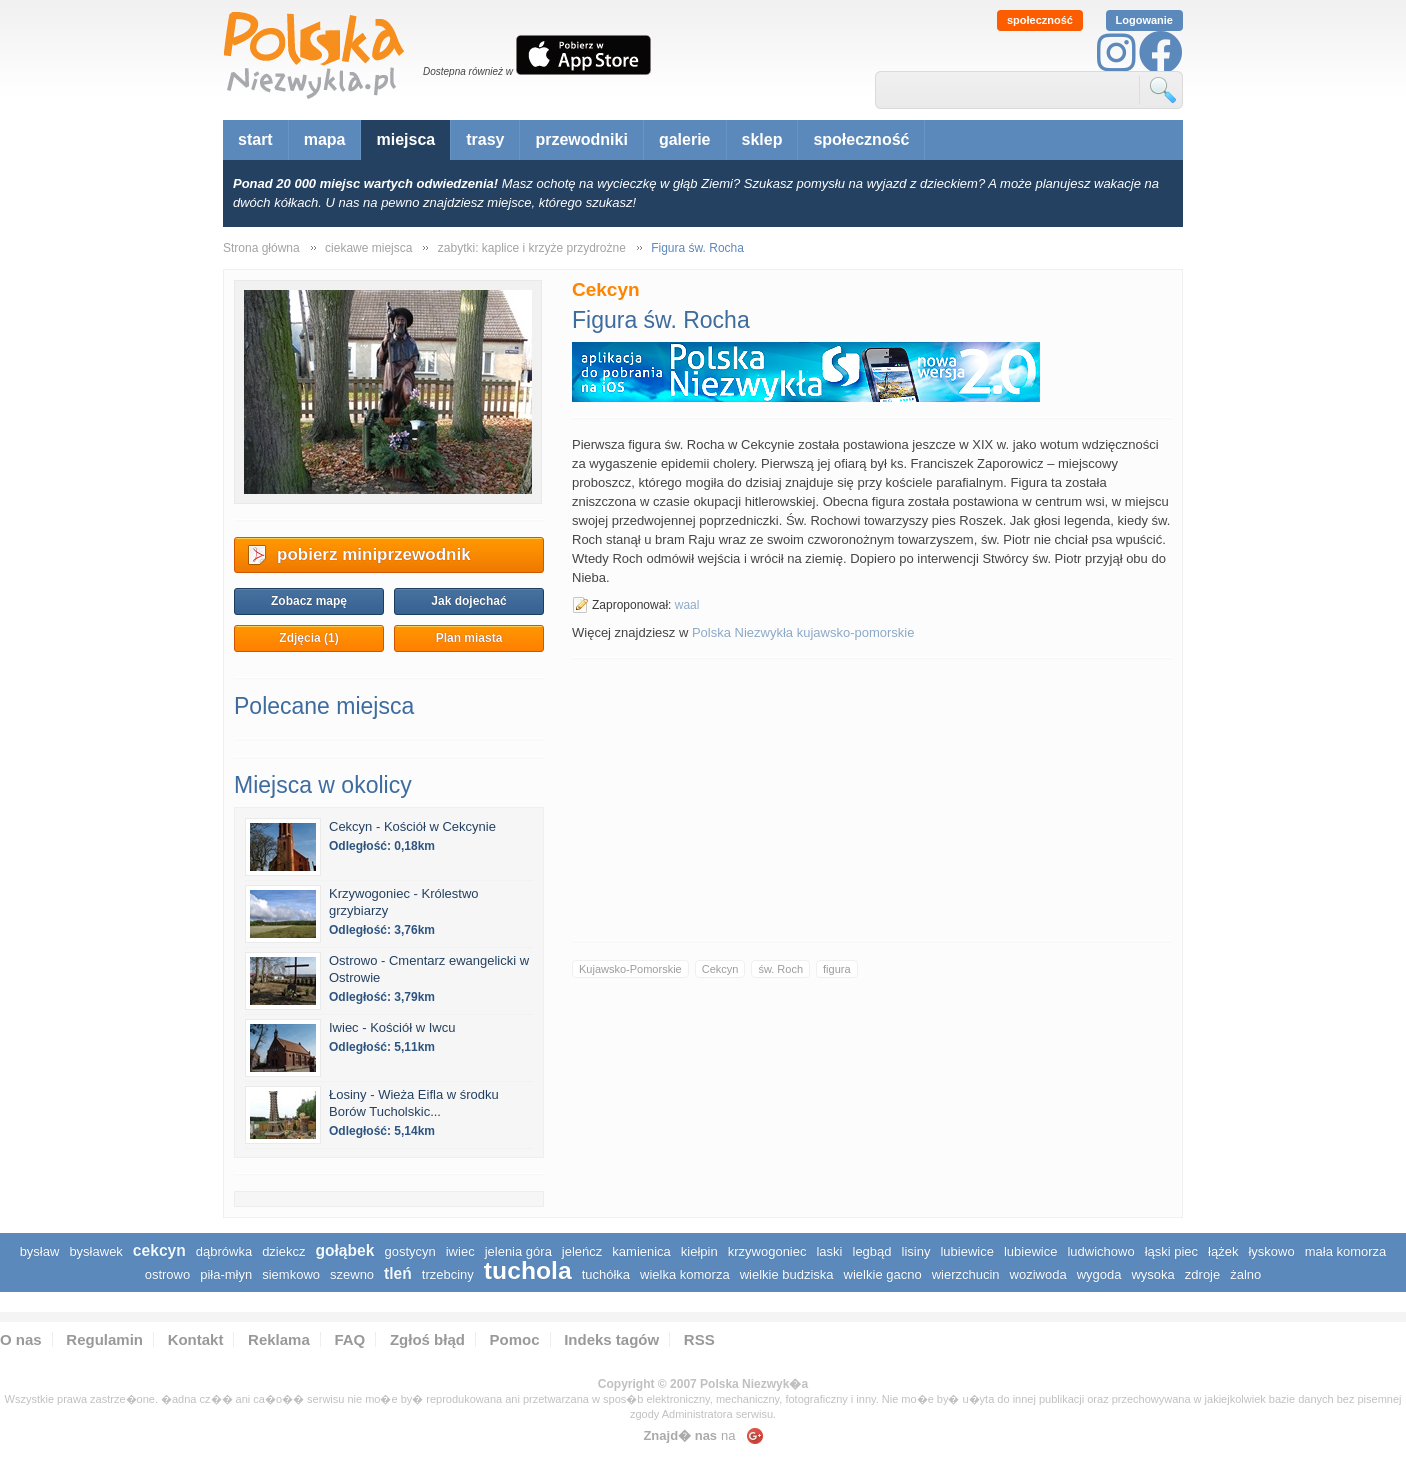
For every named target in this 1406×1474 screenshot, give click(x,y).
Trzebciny (448, 1274)
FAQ (349, 1339)
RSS (699, 1339)
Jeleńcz (582, 1251)
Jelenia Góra (518, 1251)
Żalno (1245, 1274)
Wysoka (1152, 1274)
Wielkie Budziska (787, 1274)
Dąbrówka (224, 1251)
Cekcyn (720, 969)
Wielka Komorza (685, 1274)
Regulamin (104, 1339)
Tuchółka (606, 1274)
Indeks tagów (611, 1339)
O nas (21, 1339)
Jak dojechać (468, 601)
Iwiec (460, 1251)
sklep (762, 139)
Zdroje (1202, 1274)
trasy (485, 139)
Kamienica (641, 1251)
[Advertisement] (872, 800)
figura (837, 969)
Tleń (398, 1273)
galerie (685, 139)
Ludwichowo (1100, 1251)
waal (687, 605)
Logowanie (1144, 20)
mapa (325, 139)
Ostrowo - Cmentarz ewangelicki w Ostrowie (429, 969)
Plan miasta (469, 638)
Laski (829, 1251)
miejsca (405, 139)
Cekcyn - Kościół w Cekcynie (412, 826)
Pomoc (515, 1339)
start (255, 139)
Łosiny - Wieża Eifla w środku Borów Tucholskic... (414, 1103)
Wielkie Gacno (883, 1274)
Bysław (40, 1251)
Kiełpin (699, 1251)
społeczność (1040, 20)
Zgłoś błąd (427, 1339)
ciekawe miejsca (368, 248)
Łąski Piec (1171, 1251)
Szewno (352, 1274)
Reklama (279, 1339)
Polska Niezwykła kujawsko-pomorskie (803, 632)
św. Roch (780, 969)
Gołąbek (344, 1250)
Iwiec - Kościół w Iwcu (392, 1027)
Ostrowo (168, 1274)
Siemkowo (291, 1274)
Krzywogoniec (767, 1251)
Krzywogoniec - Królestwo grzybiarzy (404, 902)
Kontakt (196, 1339)
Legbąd (872, 1251)
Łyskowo (1271, 1251)
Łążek (1223, 1251)
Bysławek (95, 1251)
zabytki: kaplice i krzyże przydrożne (532, 248)
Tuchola (528, 1270)
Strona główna (261, 248)
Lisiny (916, 1251)
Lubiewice (966, 1251)
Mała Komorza (1346, 1251)
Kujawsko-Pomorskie (630, 969)
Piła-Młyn (226, 1274)
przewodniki (581, 139)
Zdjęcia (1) (308, 638)
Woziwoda (1038, 1274)
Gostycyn (409, 1251)
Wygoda (1099, 1274)
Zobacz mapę (309, 601)
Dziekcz (283, 1251)
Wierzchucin (966, 1274)
